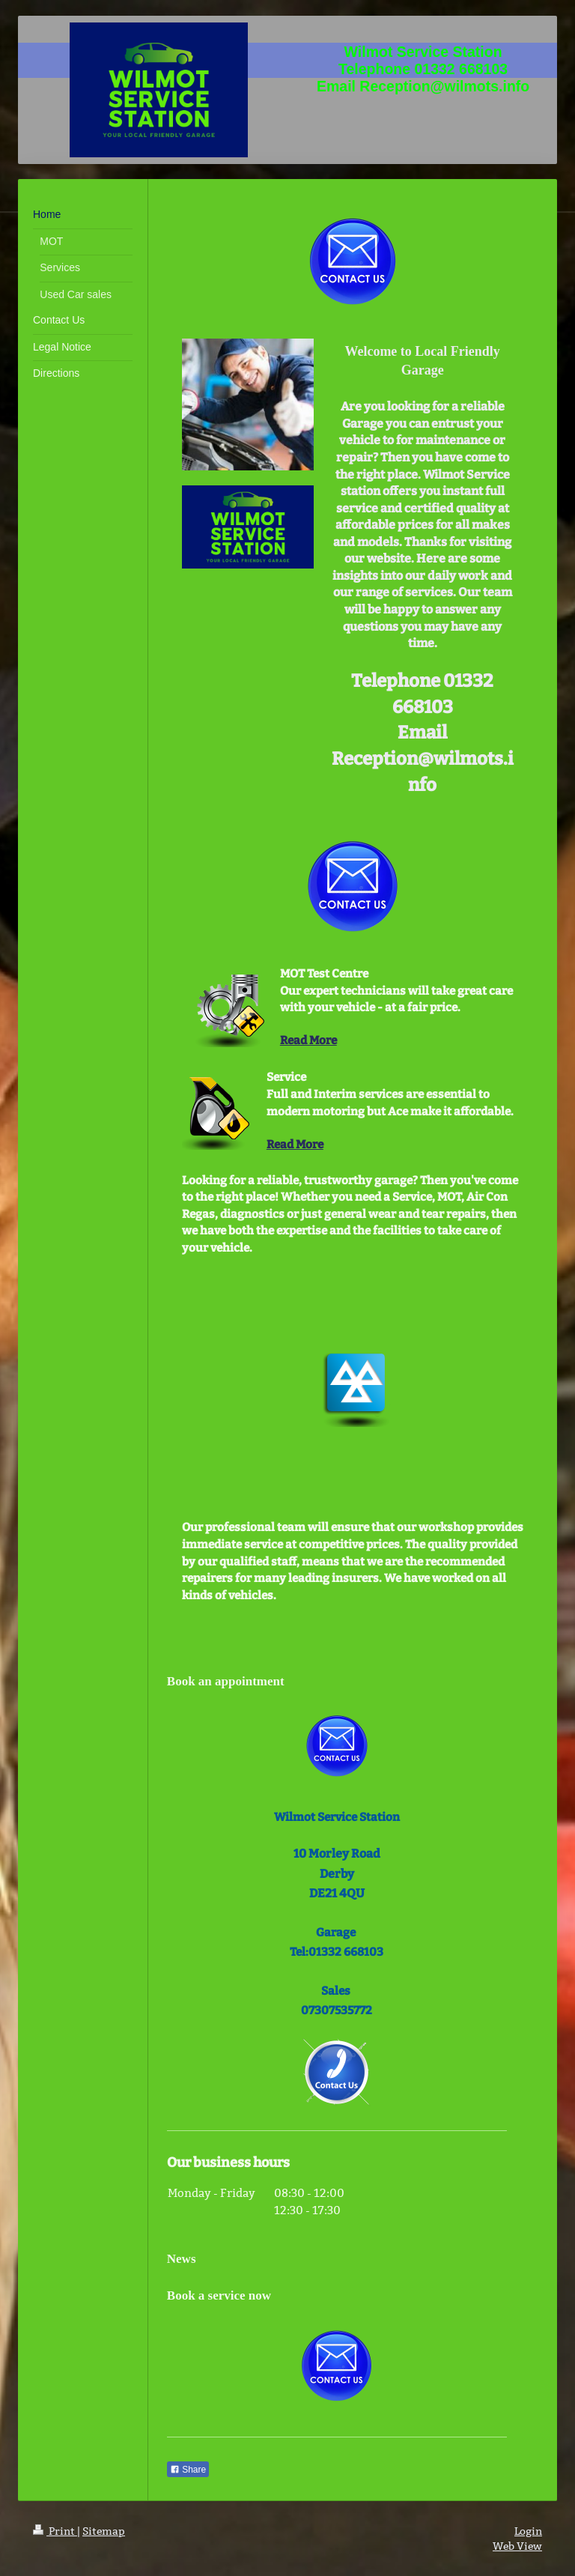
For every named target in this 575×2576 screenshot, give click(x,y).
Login (528, 2531)
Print (55, 2531)
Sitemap (103, 2531)
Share (188, 2469)
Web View (517, 2546)
